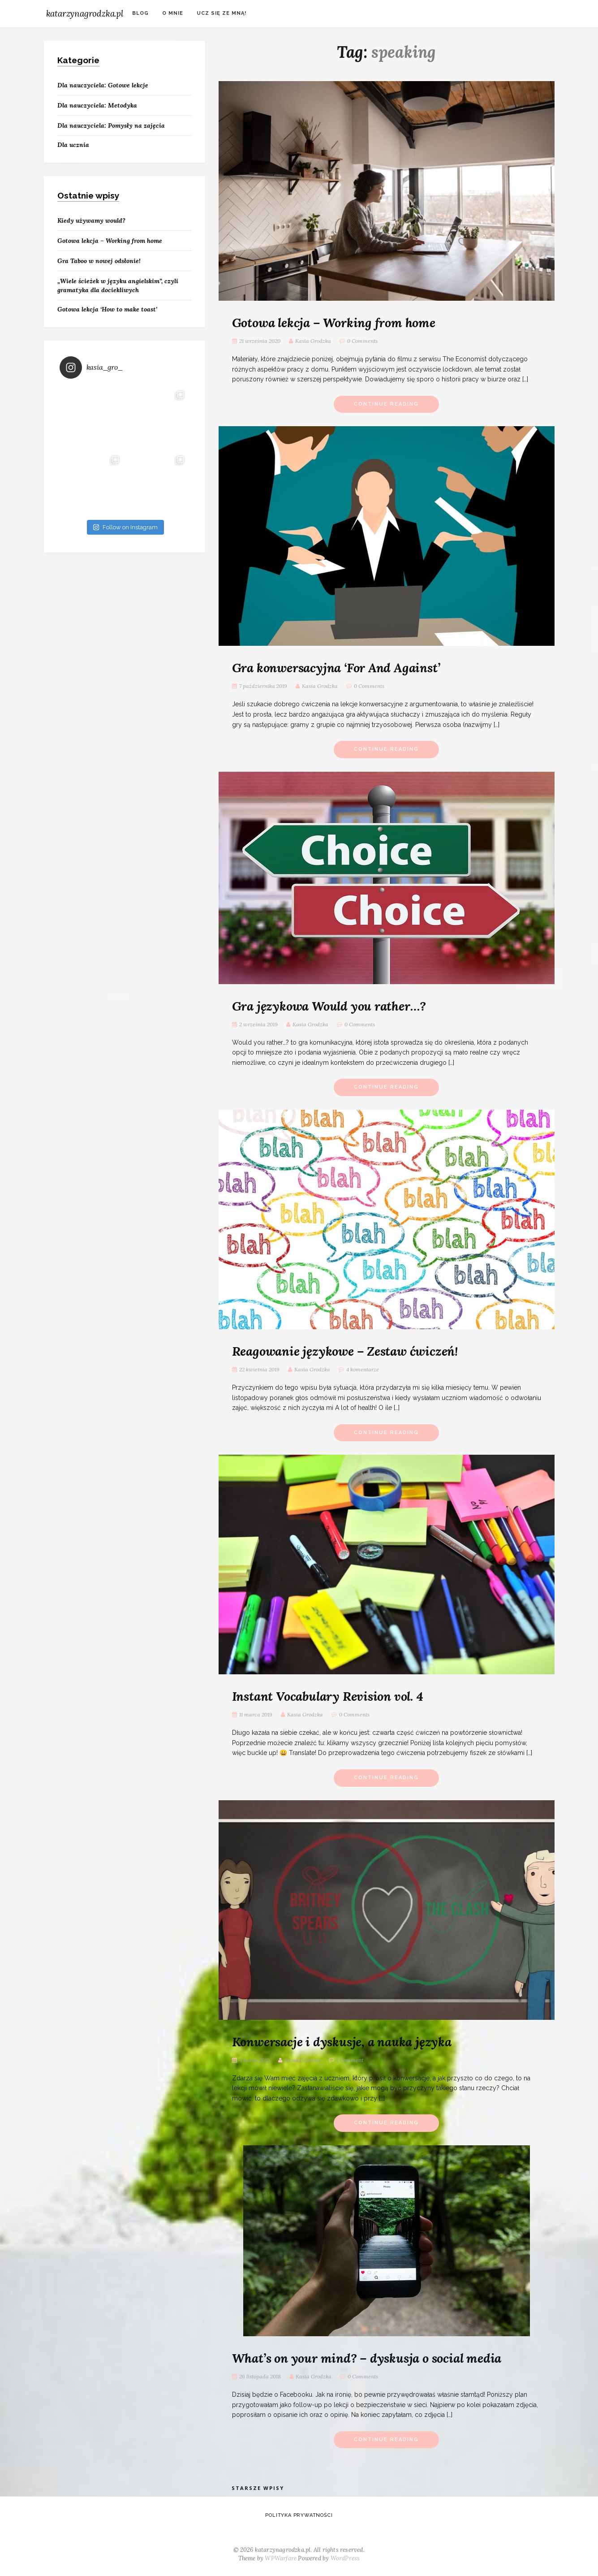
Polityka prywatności (298, 2515)
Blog (140, 13)
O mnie (172, 13)
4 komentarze (362, 1369)
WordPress (345, 2558)
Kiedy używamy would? (91, 220)
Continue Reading (386, 404)
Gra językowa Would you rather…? (329, 1006)
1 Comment (349, 2060)
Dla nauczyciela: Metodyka (97, 105)
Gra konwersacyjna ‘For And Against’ (336, 668)
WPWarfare (281, 2558)
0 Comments (362, 340)
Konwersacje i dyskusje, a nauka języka (342, 2042)
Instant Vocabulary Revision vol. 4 (327, 1696)
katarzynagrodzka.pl (84, 13)
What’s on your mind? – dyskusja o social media (367, 2358)
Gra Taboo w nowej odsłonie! (99, 261)
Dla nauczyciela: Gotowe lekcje (102, 85)
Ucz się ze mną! (221, 13)
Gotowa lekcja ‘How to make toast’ (107, 309)
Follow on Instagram (125, 527)
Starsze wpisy (258, 2488)
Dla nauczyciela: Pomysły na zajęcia (111, 125)
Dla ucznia (73, 145)
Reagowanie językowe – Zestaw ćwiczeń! (345, 1351)
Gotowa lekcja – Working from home (333, 323)
